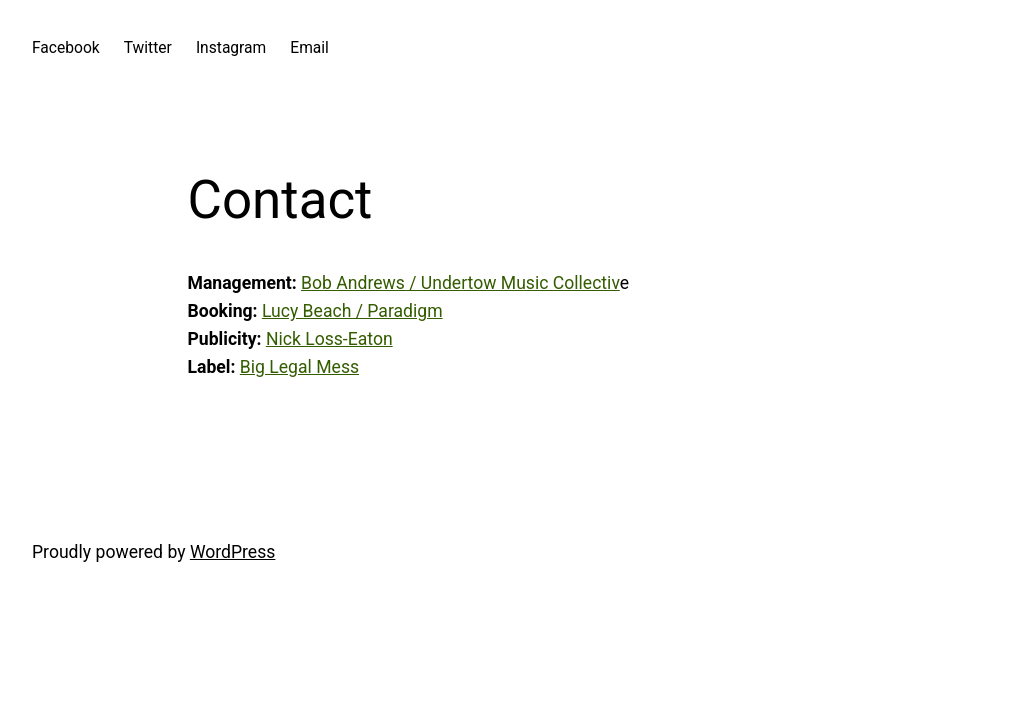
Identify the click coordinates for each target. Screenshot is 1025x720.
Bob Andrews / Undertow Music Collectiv (460, 283)
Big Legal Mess (299, 367)
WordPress (233, 552)
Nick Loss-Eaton (329, 339)
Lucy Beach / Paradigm (352, 311)
